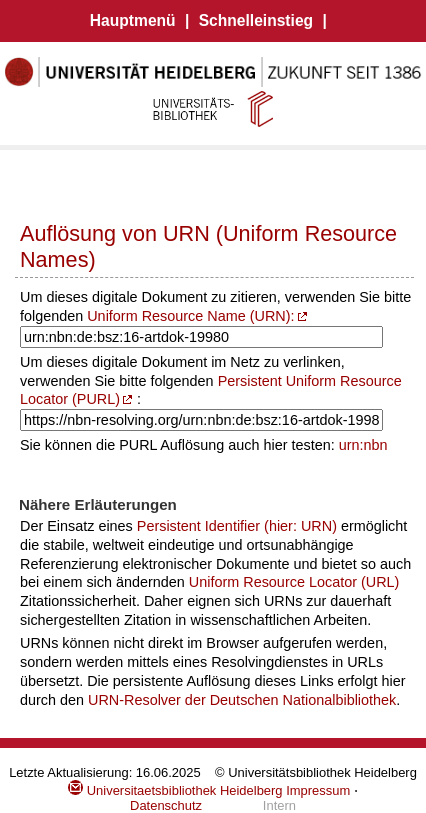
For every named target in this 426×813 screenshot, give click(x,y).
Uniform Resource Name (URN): (190, 316)
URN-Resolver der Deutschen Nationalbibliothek (242, 700)
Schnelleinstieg (256, 20)
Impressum (318, 790)
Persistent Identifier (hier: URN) (237, 526)
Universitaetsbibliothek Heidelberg (175, 790)
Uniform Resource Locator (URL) (294, 582)
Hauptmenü (133, 20)
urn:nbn (363, 445)
